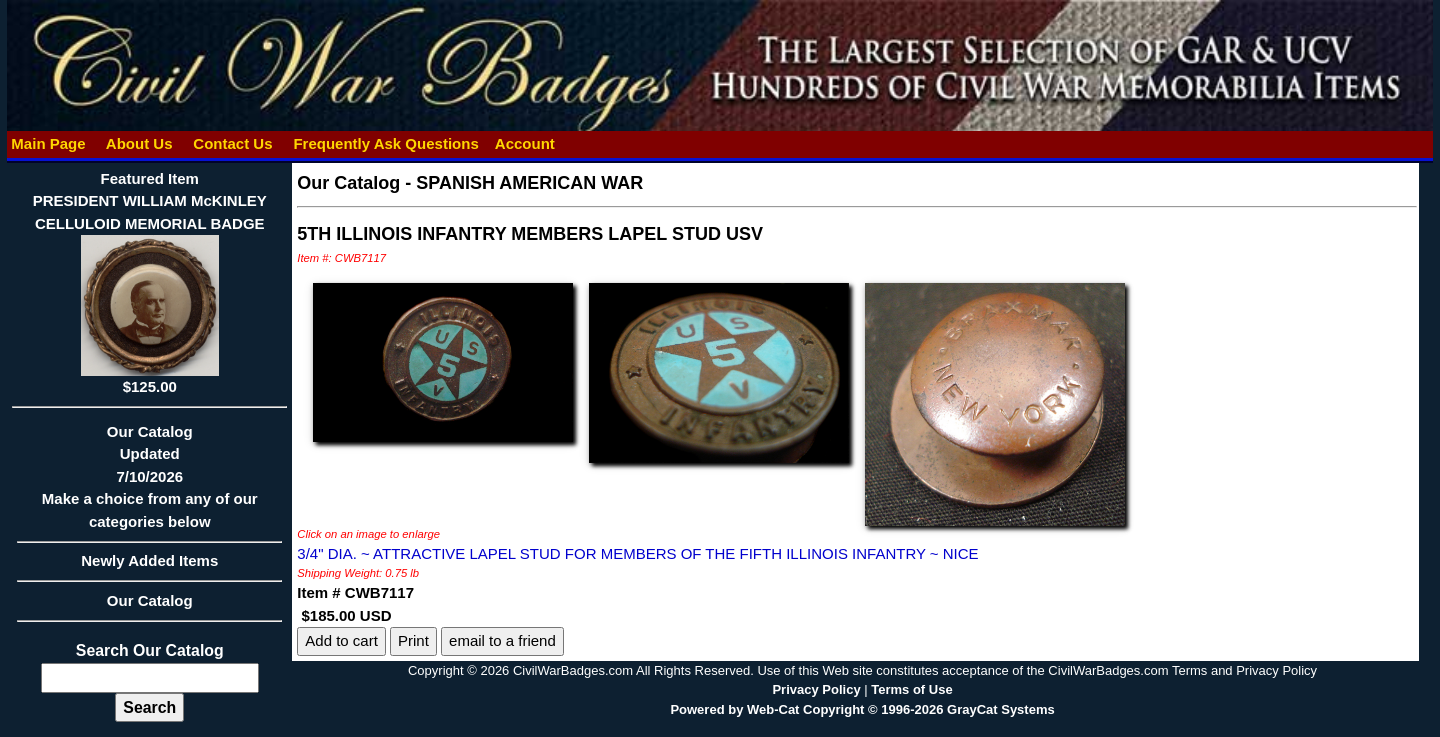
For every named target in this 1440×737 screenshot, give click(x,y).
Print (413, 640)
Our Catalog (150, 600)
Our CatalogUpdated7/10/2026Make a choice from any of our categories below (149, 483)
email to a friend (502, 640)
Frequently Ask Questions (386, 143)
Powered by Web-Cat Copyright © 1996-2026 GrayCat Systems (862, 709)
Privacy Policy (816, 689)
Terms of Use (911, 689)
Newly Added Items (149, 567)
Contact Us (233, 143)
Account (525, 143)
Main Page (48, 143)
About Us (139, 143)
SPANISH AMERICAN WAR (529, 183)
